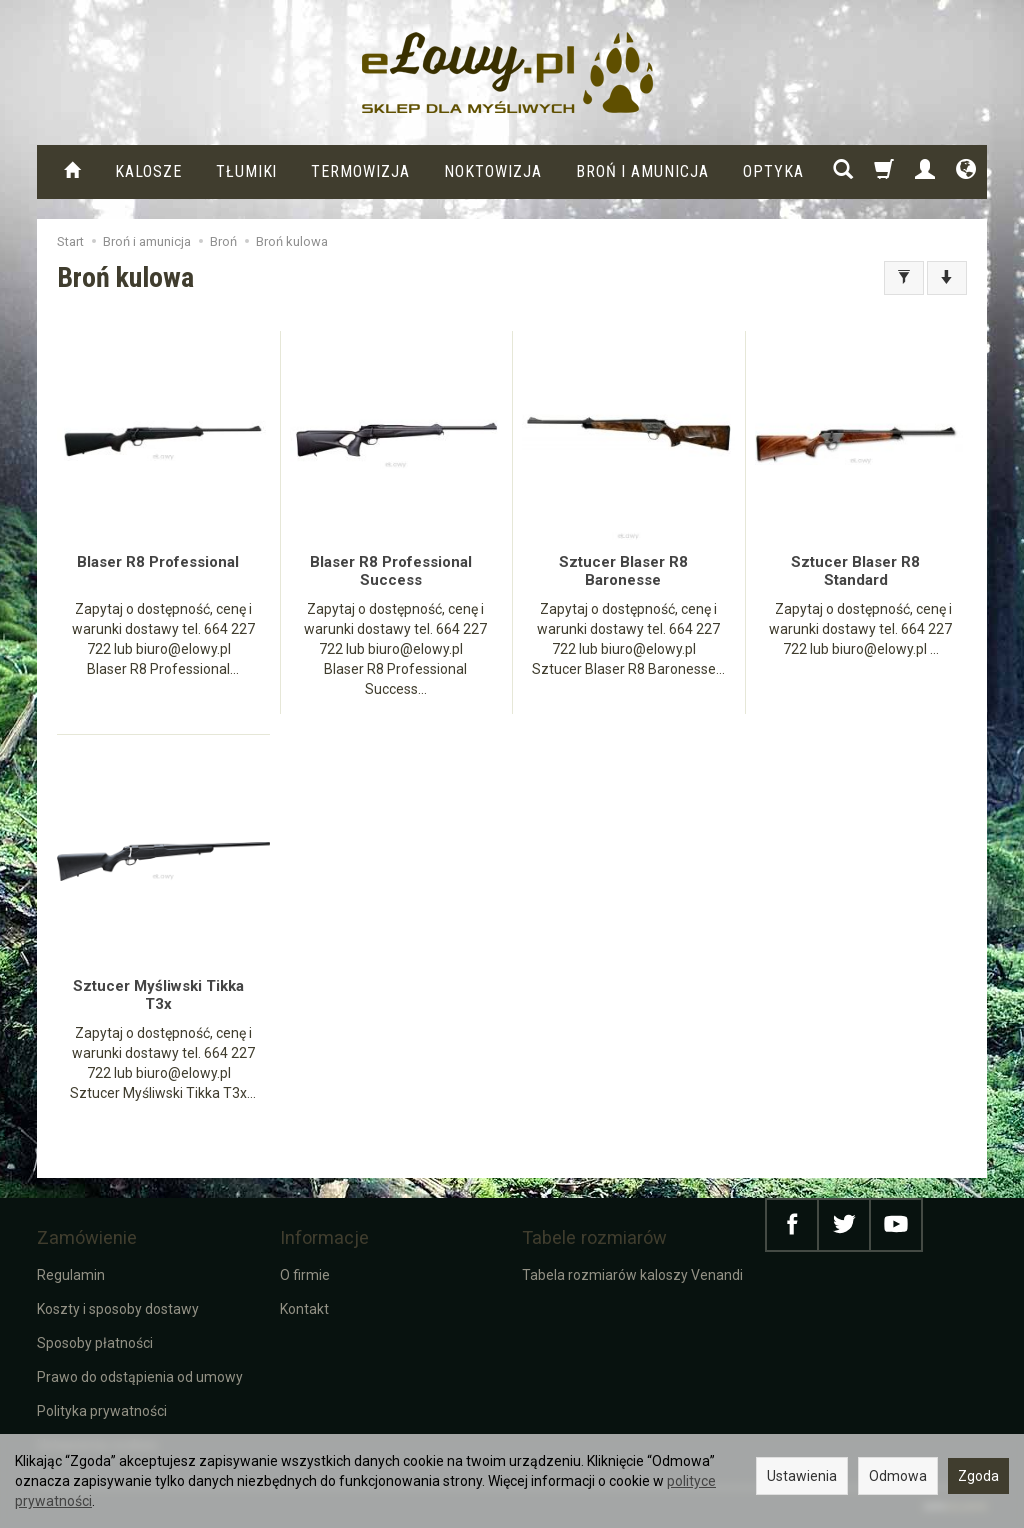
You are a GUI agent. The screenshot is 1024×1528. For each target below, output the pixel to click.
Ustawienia (802, 1476)
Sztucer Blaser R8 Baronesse (623, 571)
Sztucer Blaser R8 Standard (855, 571)
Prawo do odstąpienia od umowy (140, 1377)
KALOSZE (148, 171)
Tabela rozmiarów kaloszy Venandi (632, 1275)
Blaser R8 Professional (158, 562)
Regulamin (71, 1275)
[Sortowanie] (947, 278)
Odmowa (898, 1476)
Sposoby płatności (95, 1343)
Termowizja (360, 171)
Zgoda (978, 1476)
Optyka (773, 171)
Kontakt (304, 1309)
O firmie (305, 1275)
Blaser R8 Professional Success (391, 571)
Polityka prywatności (102, 1411)
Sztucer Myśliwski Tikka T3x (158, 995)
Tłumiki (247, 171)
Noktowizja (493, 171)
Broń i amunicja (642, 171)
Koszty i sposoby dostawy (118, 1309)
